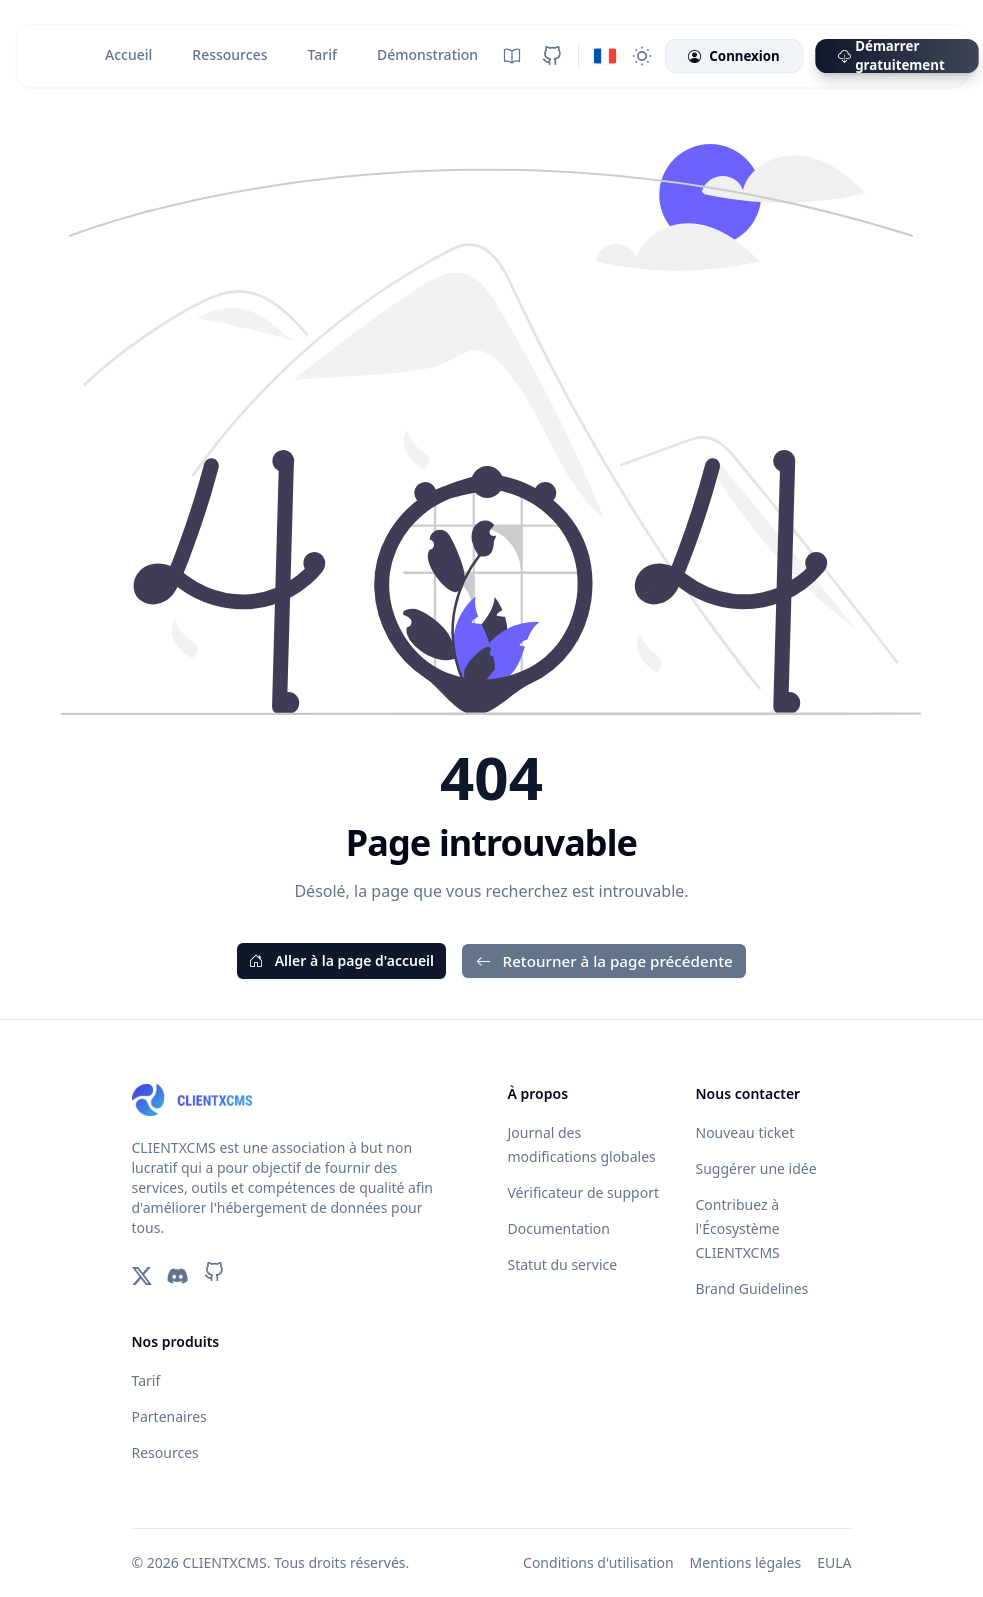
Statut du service (563, 1264)
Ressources (229, 54)
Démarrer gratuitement (891, 56)
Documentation (559, 1228)
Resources (165, 1452)
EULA (834, 1562)
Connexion (733, 56)
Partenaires (169, 1416)
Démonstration (427, 54)
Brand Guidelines (752, 1288)
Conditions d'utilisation (598, 1562)
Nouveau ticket (745, 1132)
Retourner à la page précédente (603, 961)
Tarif (321, 54)
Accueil (128, 54)
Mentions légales (746, 1562)
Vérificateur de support (583, 1192)
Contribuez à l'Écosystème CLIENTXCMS (738, 1228)
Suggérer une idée (756, 1168)
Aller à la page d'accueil (341, 960)
